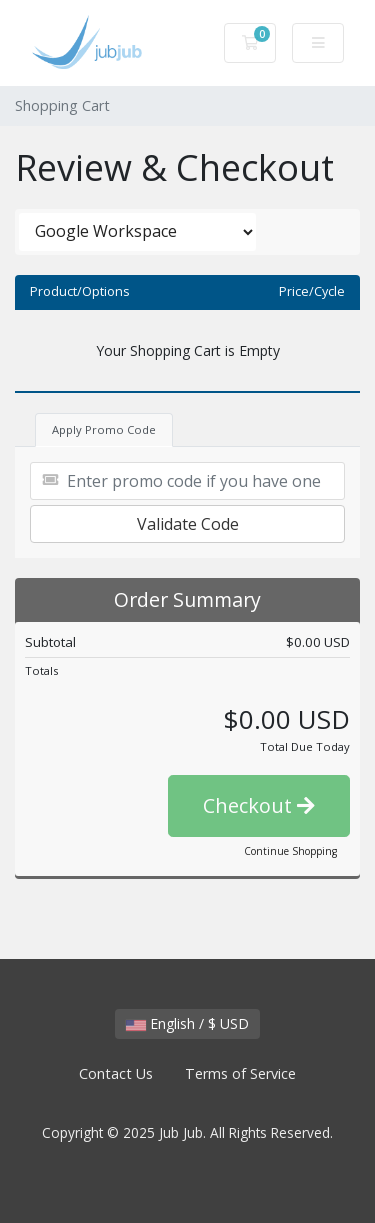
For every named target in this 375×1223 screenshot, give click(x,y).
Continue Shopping (290, 851)
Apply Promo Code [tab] (104, 429)
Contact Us (116, 1073)
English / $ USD (187, 1023)
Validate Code (188, 524)
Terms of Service (240, 1073)
